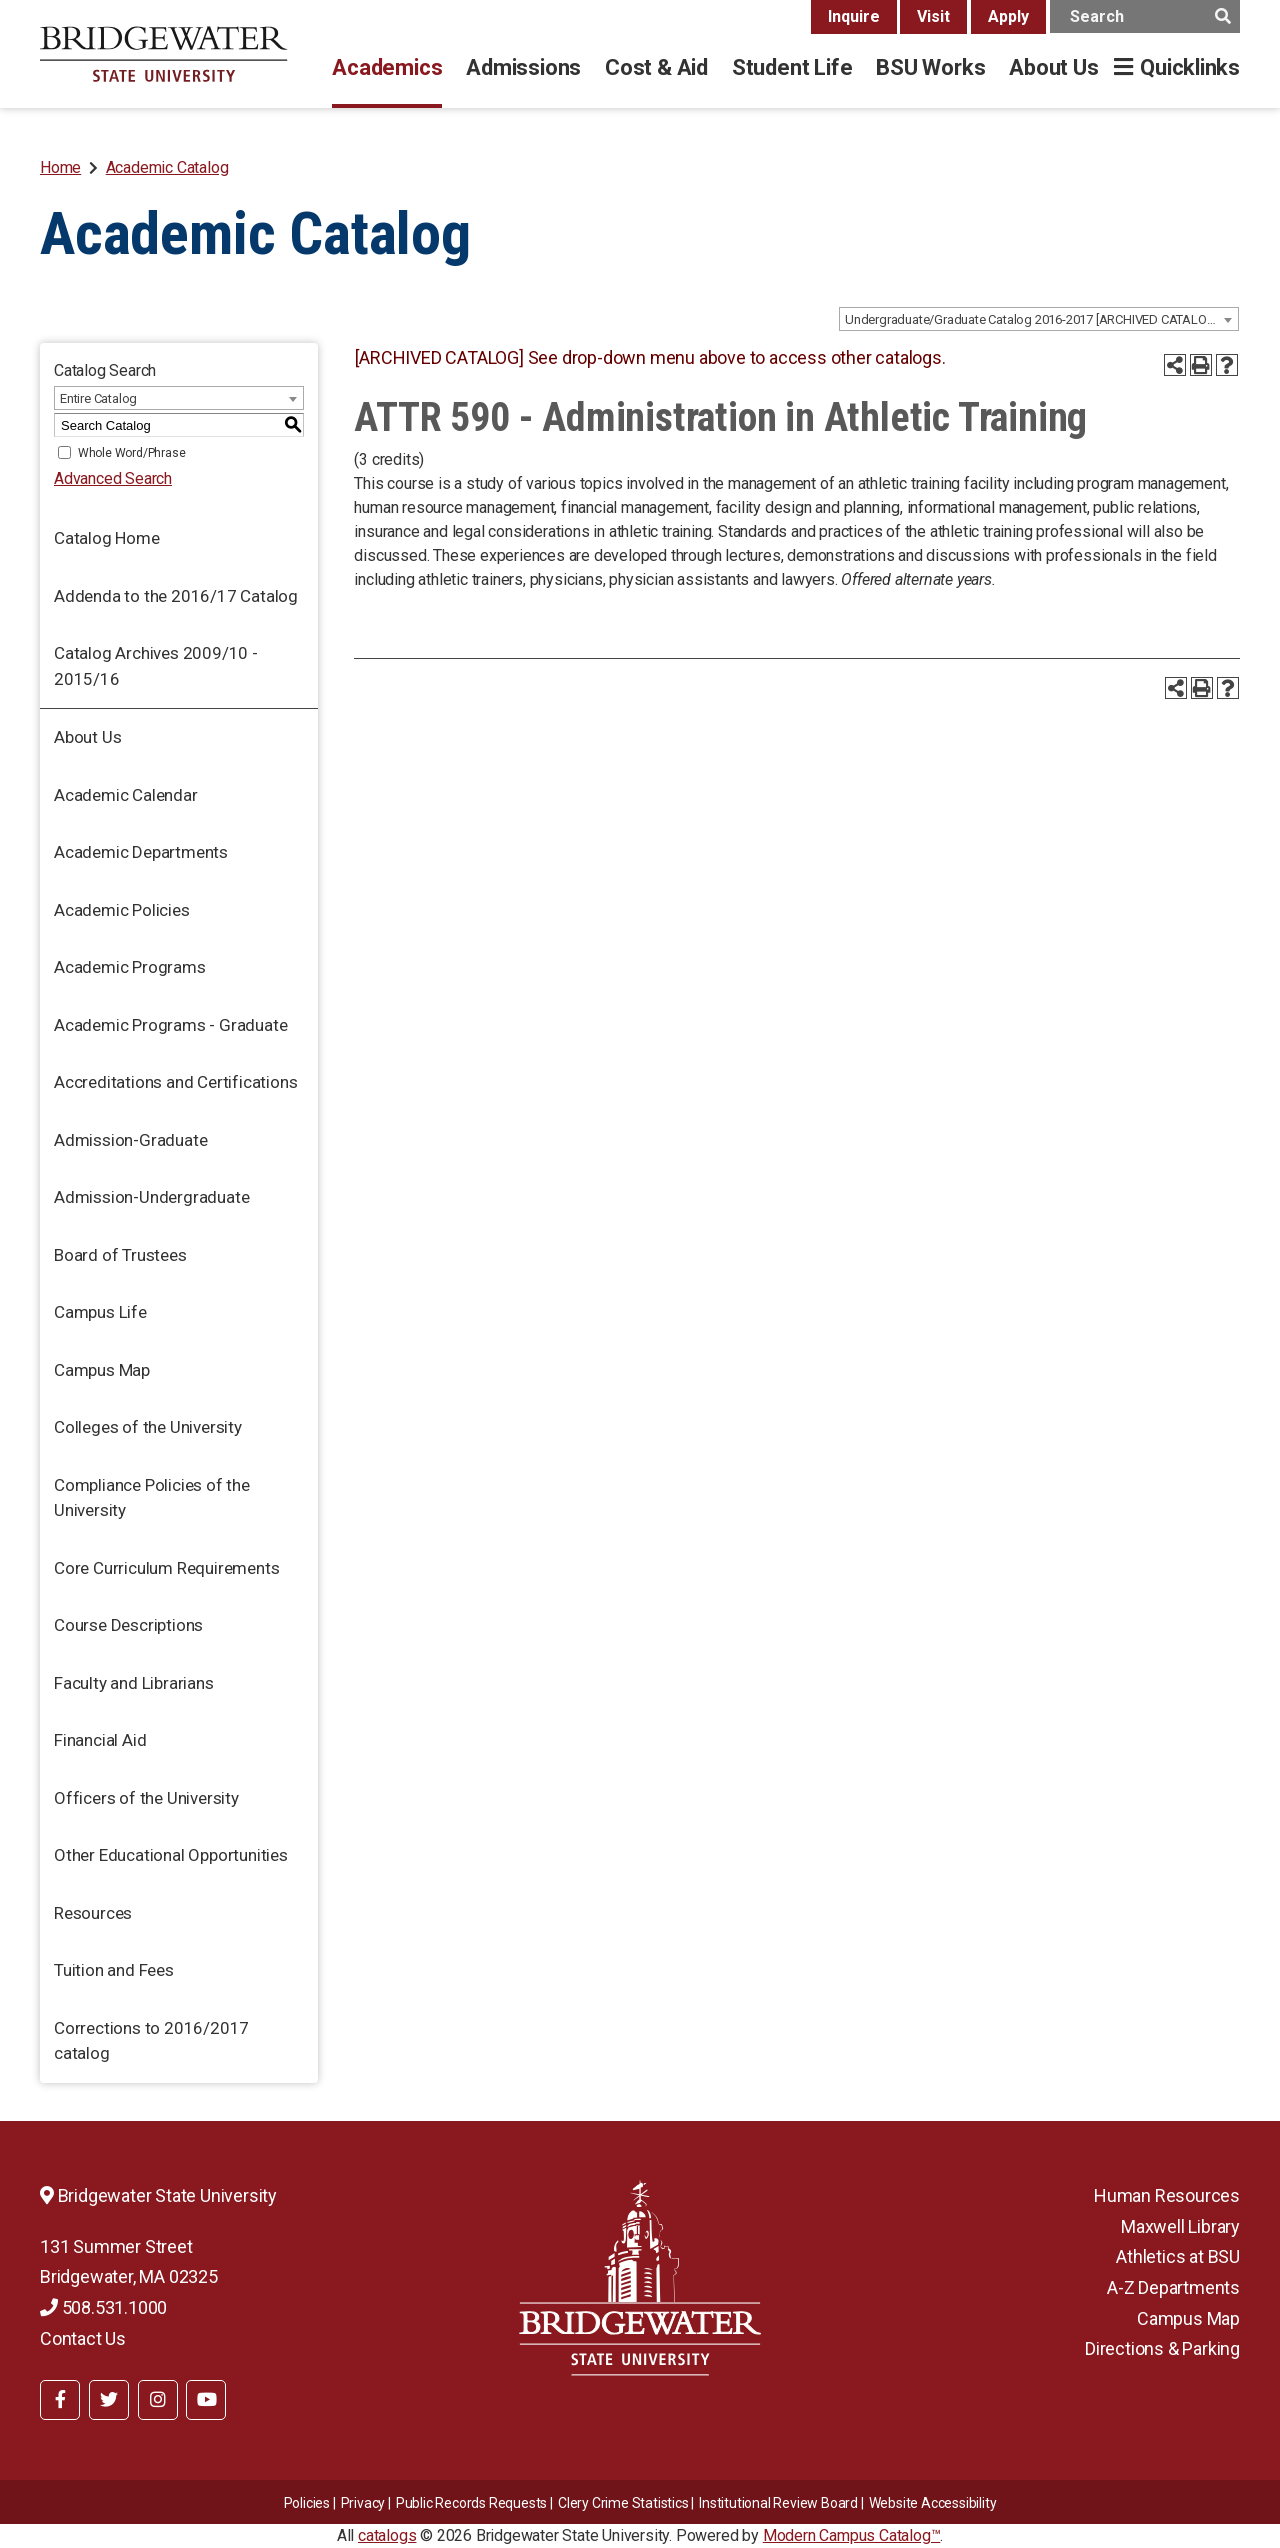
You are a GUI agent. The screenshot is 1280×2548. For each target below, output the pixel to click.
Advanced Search (113, 478)
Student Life (792, 67)
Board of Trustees (120, 1255)
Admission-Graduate (130, 1140)
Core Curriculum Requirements (166, 1568)
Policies (307, 2503)
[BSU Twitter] (109, 2400)
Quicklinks (1190, 67)
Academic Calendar (126, 795)
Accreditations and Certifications (175, 1082)
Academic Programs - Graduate (170, 1025)
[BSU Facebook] (60, 2400)
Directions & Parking (1162, 2348)
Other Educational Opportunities (171, 1855)
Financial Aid (100, 1740)
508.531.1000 (103, 2307)
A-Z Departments (1173, 2287)
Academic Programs (130, 967)
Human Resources (1167, 2195)
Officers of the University (146, 1798)
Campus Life (100, 1312)
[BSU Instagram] (158, 2400)
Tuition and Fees (114, 1970)
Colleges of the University (148, 1427)
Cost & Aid (656, 67)
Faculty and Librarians (134, 1683)
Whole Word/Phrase (132, 453)
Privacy (363, 2503)
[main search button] (1222, 16)
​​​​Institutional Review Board (778, 2503)
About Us (1053, 67)
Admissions (523, 67)
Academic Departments (141, 852)
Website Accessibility (933, 2503)
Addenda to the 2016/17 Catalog (176, 596)
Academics (387, 67)
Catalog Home (107, 538)
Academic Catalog (167, 167)
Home (60, 167)
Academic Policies (122, 910)
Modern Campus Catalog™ (852, 2535)
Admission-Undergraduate (151, 1197)
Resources (93, 1913)
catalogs (387, 2535)
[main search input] (1145, 16)
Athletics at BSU (1178, 2256)
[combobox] (1039, 319)
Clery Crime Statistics (623, 2503)
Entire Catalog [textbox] (98, 398)
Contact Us (83, 2338)
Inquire (854, 16)
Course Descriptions (128, 1625)
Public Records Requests (471, 2503)
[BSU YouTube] (206, 2400)
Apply (1008, 16)
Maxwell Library (1180, 2226)
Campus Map (102, 1370)
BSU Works (930, 67)
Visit (933, 16)
